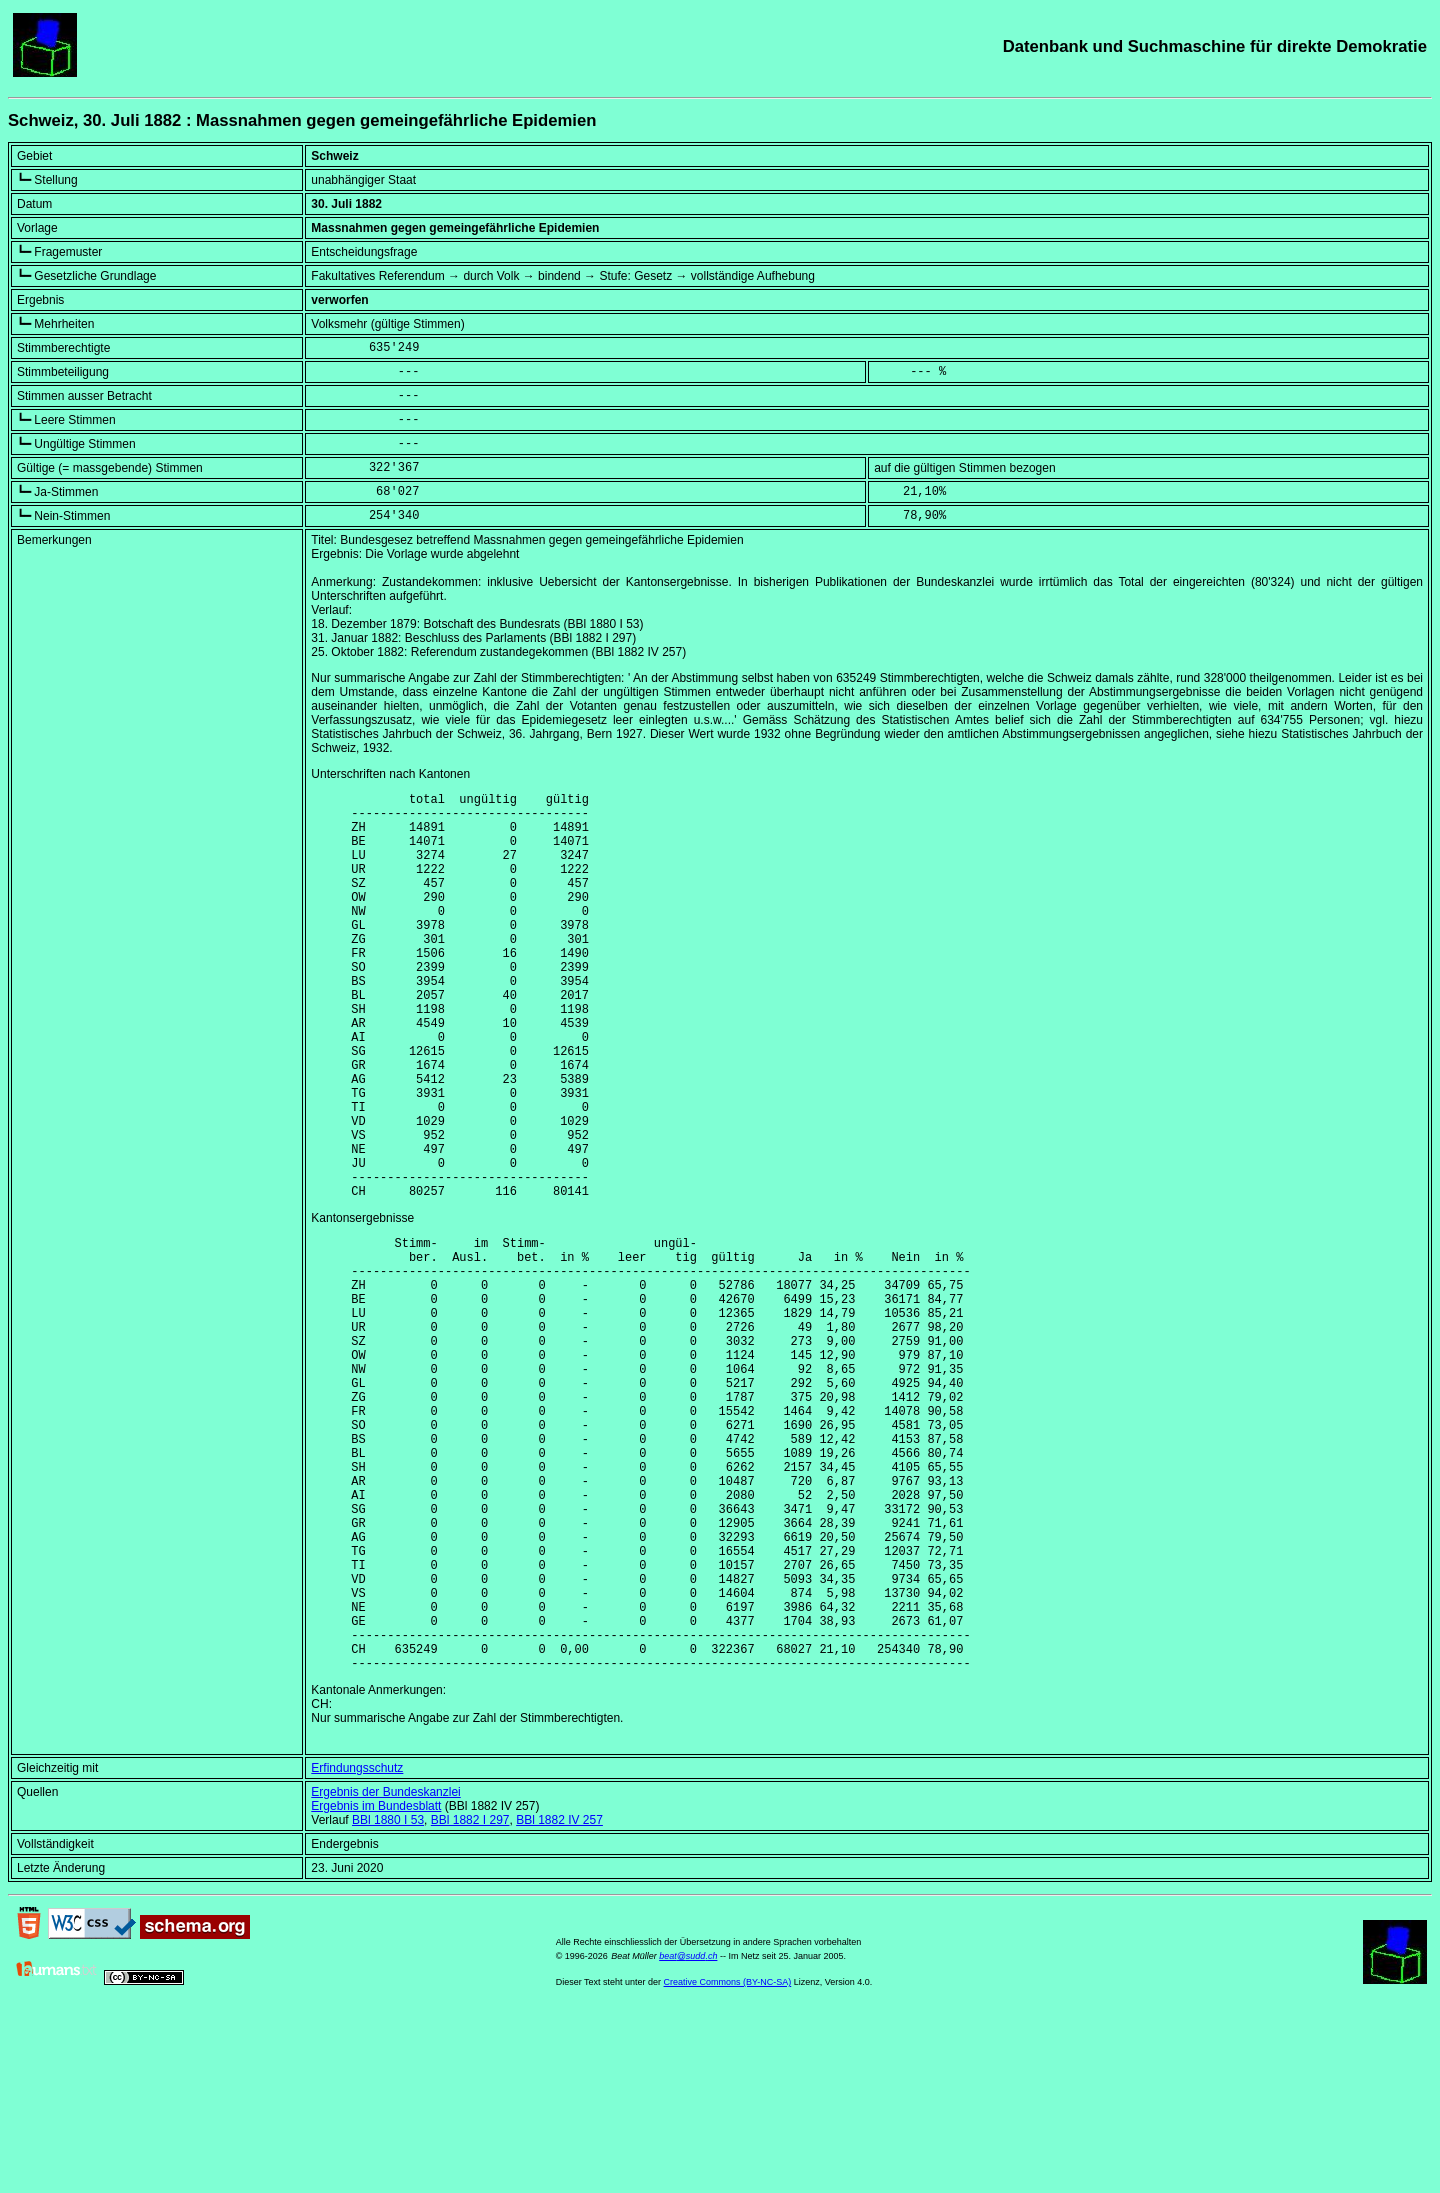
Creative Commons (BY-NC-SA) (728, 2162)
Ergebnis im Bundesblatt (376, 1986)
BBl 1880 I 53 (388, 2000)
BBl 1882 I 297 (470, 2000)
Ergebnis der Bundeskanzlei (385, 1972)
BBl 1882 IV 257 (559, 2000)
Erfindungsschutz (357, 1948)
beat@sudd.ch (688, 2136)
